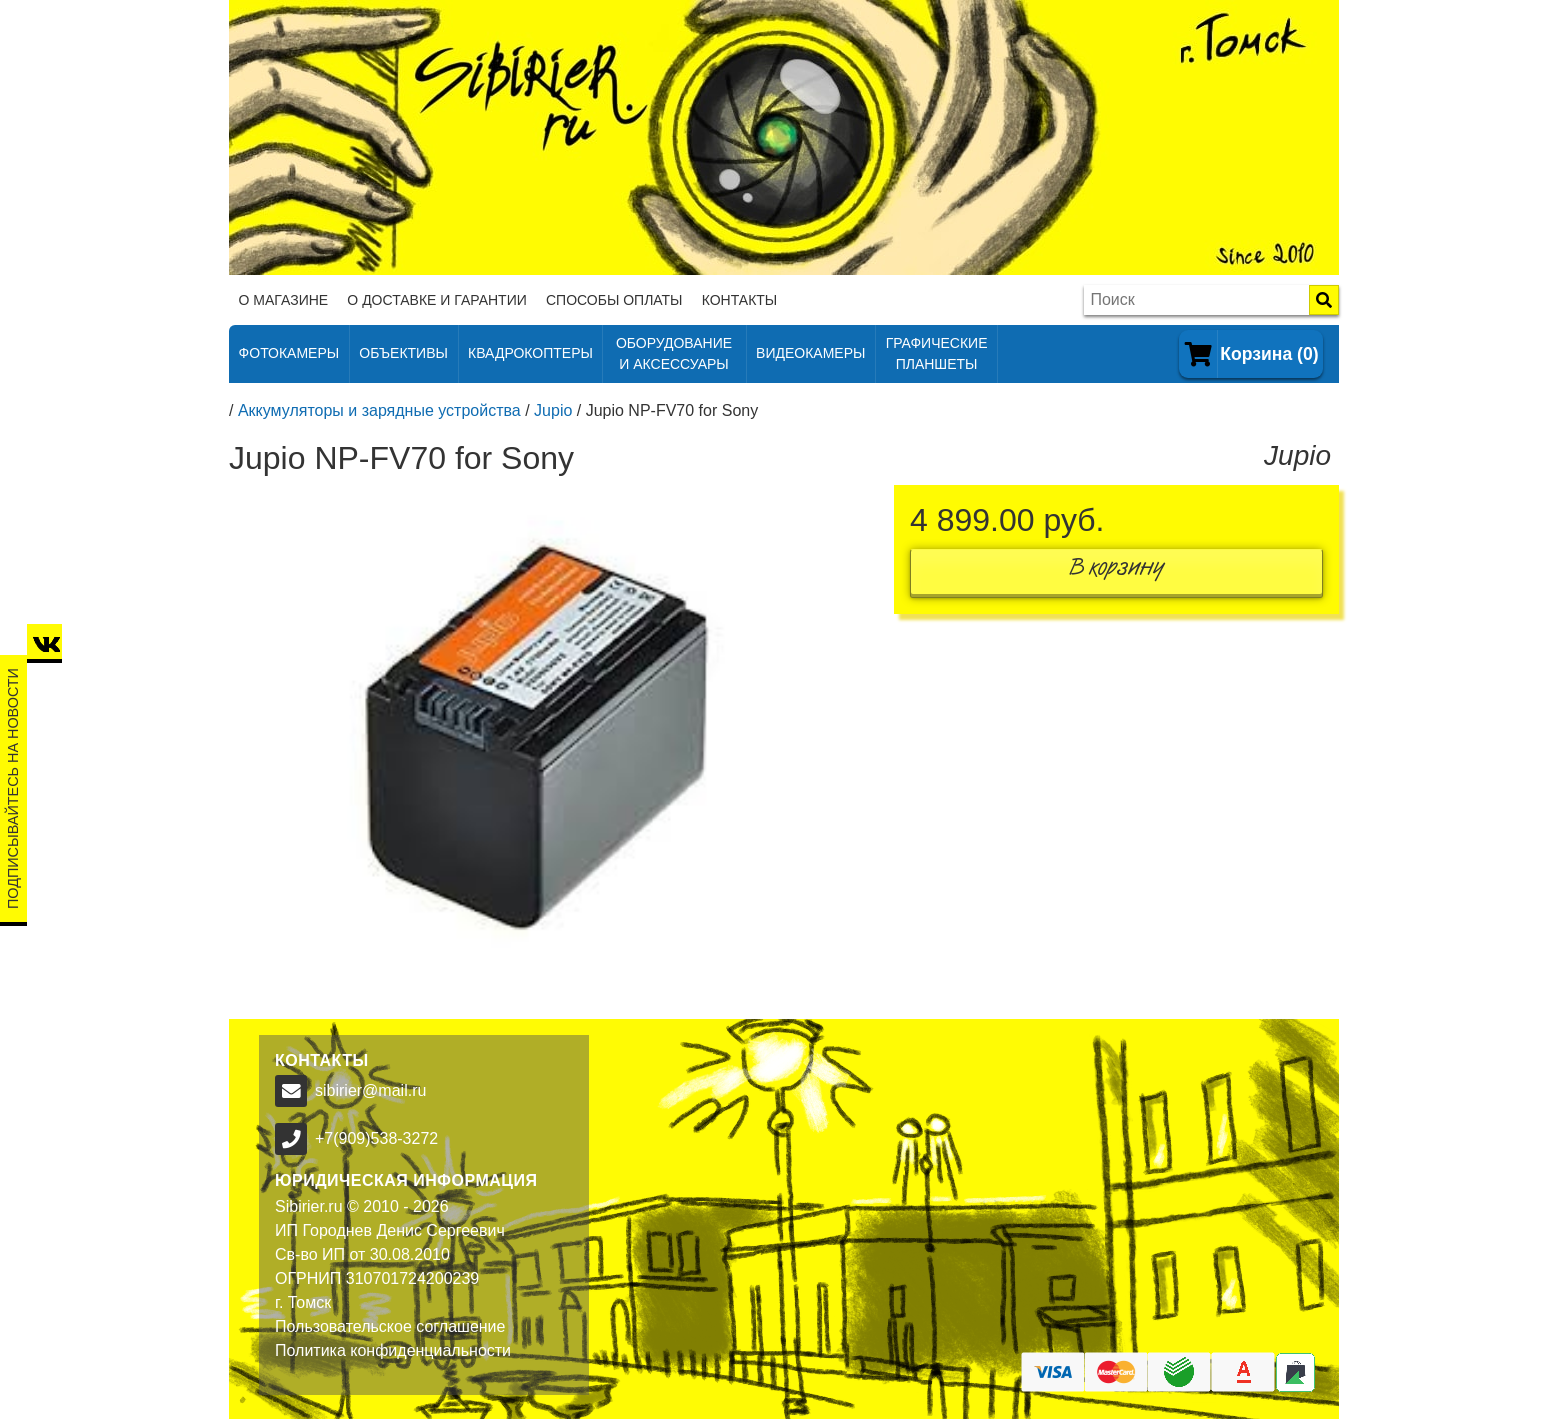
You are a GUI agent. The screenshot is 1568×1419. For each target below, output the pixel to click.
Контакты (740, 300)
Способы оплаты (614, 300)
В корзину (1117, 571)
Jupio (553, 410)
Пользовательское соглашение (390, 1326)
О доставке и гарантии (436, 300)
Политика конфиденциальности (393, 1350)
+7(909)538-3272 (376, 1138)
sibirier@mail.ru (370, 1090)
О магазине (284, 300)
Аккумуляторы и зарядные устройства (379, 410)
